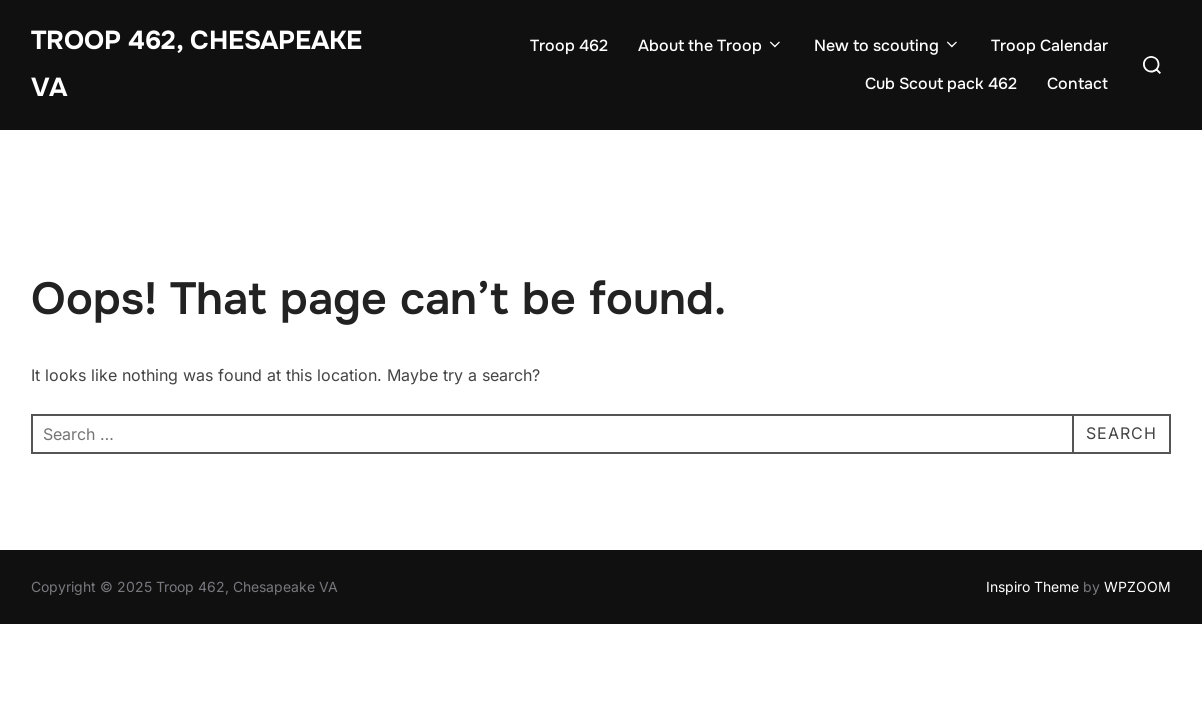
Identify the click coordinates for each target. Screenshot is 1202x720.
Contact (1077, 83)
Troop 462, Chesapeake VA (196, 64)
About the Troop (711, 45)
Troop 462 (569, 45)
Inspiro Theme (1032, 586)
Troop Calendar (1049, 45)
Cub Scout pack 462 (941, 83)
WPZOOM (1137, 586)
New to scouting (887, 45)
